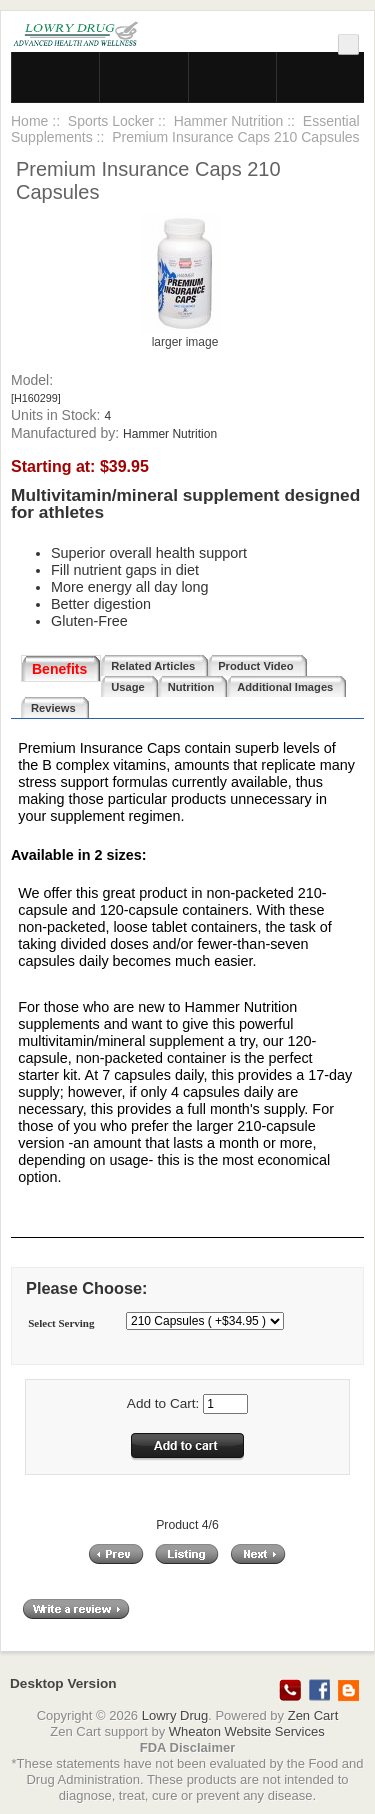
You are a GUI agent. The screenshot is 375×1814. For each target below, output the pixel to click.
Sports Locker (111, 121)
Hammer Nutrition (229, 121)
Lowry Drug (175, 1715)
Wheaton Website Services (247, 1731)
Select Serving (61, 1323)
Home (29, 121)
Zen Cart (313, 1715)
